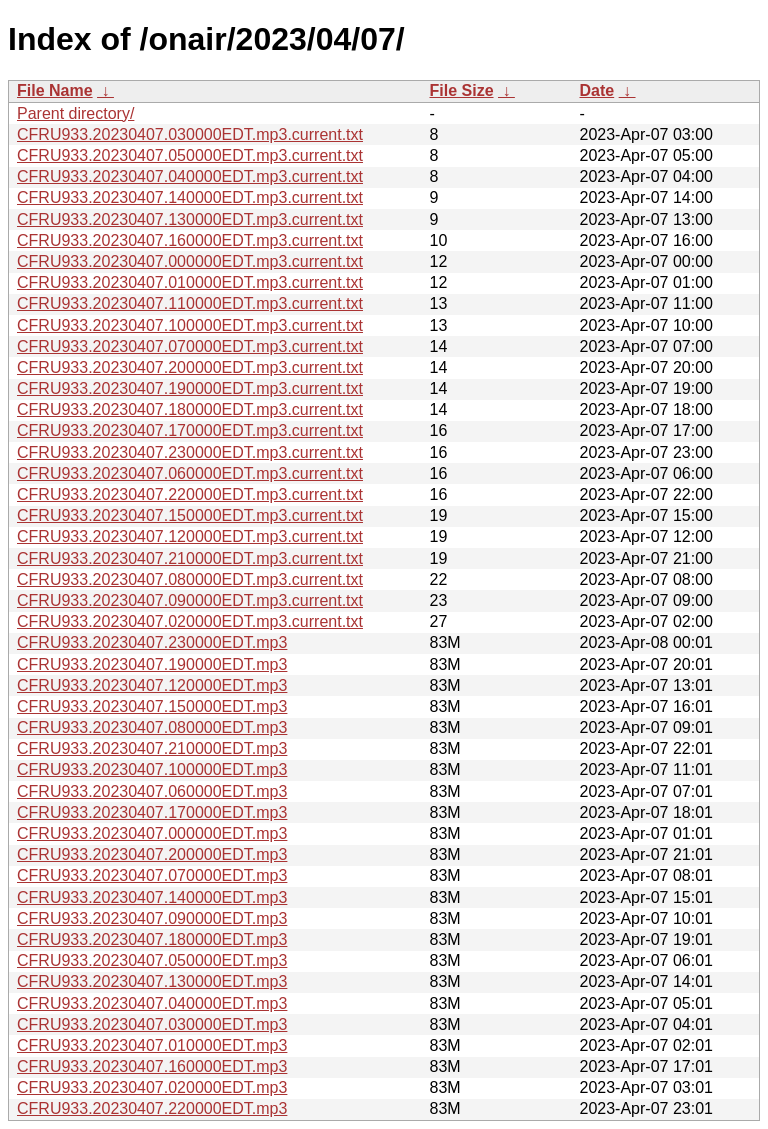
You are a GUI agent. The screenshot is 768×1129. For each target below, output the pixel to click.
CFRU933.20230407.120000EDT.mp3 (152, 685)
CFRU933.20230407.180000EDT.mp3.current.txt (190, 409)
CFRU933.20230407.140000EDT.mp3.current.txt (190, 197)
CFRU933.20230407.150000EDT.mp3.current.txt (190, 515)
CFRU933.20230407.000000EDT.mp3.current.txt (190, 261)
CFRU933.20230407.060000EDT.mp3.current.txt (190, 473)
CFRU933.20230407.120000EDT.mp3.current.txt (190, 536)
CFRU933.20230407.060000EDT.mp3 (152, 791)
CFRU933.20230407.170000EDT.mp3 (152, 812)
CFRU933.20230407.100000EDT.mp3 (152, 769)
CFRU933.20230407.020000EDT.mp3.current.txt (190, 621)
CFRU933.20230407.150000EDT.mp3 (152, 706)
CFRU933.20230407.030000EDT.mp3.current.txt (190, 134)
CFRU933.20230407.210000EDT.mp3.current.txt (190, 558)
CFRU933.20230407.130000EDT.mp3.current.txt (190, 219)
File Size (462, 90)
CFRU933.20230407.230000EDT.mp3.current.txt (190, 452)
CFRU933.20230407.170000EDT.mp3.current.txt (190, 430)
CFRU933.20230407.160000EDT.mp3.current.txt (190, 240)
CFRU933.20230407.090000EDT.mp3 (152, 918)
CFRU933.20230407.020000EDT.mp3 (152, 1087)
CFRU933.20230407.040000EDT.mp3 (152, 1003)
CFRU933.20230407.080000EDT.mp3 (152, 727)
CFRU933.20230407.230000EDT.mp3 (152, 642)
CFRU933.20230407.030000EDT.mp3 (152, 1024)
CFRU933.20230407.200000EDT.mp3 (152, 854)
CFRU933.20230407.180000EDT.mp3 (152, 939)
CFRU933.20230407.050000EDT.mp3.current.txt (190, 155)
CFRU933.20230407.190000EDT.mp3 (152, 664)
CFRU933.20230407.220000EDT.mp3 (152, 1108)
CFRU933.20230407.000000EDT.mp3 (152, 833)
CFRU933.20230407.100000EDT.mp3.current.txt (190, 325)
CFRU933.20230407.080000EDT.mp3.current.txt (190, 579)
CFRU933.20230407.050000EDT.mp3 (152, 960)
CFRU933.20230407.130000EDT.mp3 (152, 981)
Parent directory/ (75, 113)
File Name (55, 90)
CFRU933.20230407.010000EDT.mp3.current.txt (190, 282)
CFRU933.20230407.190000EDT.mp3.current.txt (190, 388)
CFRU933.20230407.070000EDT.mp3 (152, 875)
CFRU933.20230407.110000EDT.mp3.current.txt (190, 303)
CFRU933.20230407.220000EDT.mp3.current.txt (190, 494)
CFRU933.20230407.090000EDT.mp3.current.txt (190, 600)
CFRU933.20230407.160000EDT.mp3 (152, 1066)
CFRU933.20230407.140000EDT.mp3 (152, 897)
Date (597, 90)
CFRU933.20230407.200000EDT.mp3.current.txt (190, 367)
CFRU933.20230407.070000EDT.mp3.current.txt (190, 346)
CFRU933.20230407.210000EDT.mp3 (152, 748)
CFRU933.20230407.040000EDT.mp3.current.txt (190, 176)
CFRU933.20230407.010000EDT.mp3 (152, 1045)
